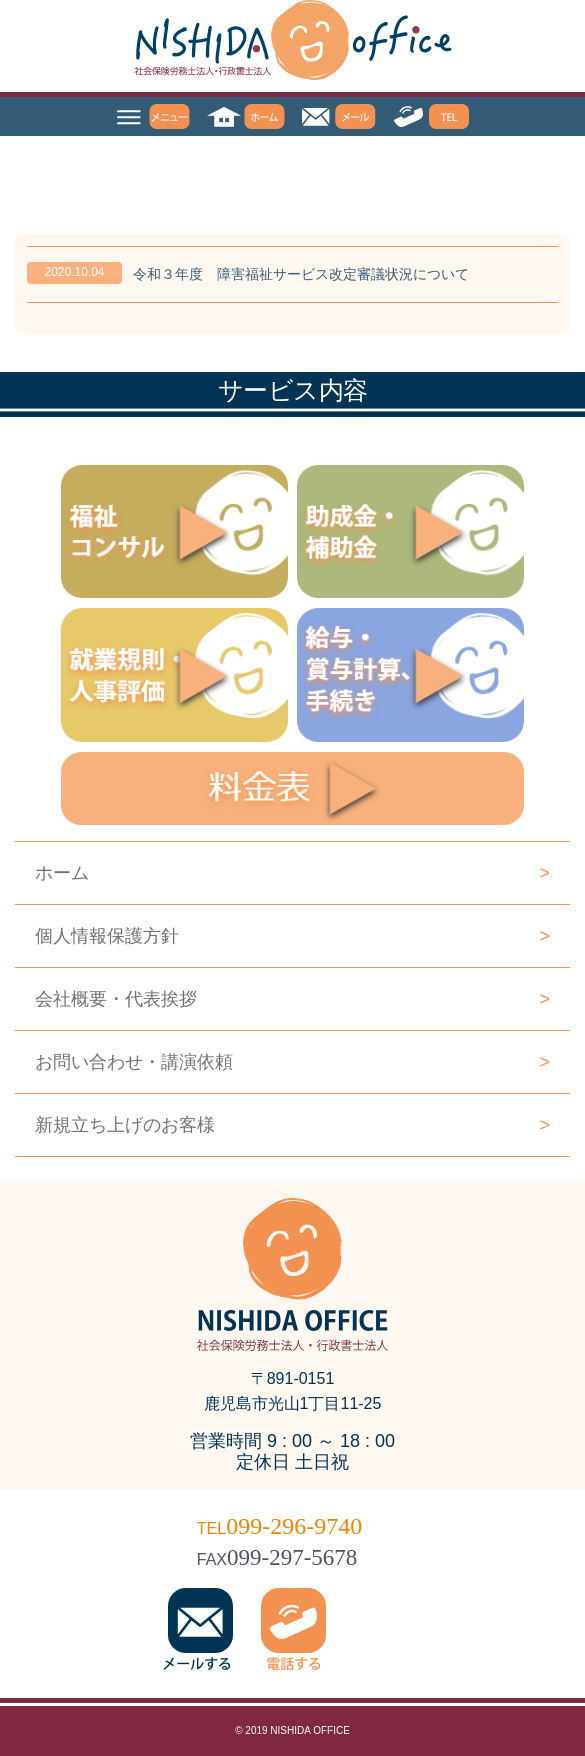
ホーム (292, 873)
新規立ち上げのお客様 (292, 1125)
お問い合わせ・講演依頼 (292, 1062)
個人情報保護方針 (292, 936)
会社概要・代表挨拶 (292, 999)
